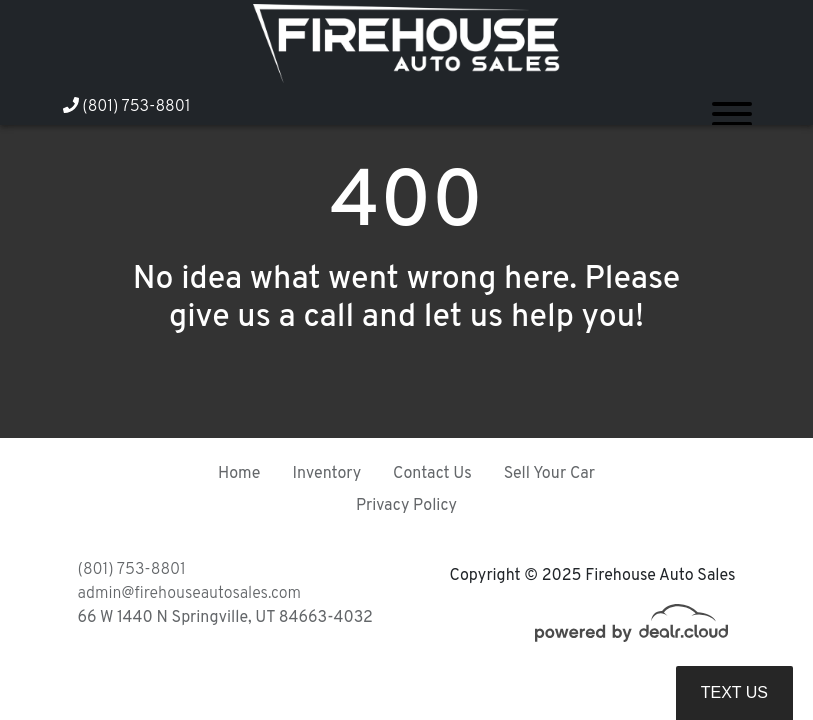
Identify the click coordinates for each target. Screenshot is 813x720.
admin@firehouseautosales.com (190, 594)
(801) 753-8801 (127, 107)
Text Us (734, 692)
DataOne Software (381, 685)
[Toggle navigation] (732, 106)
